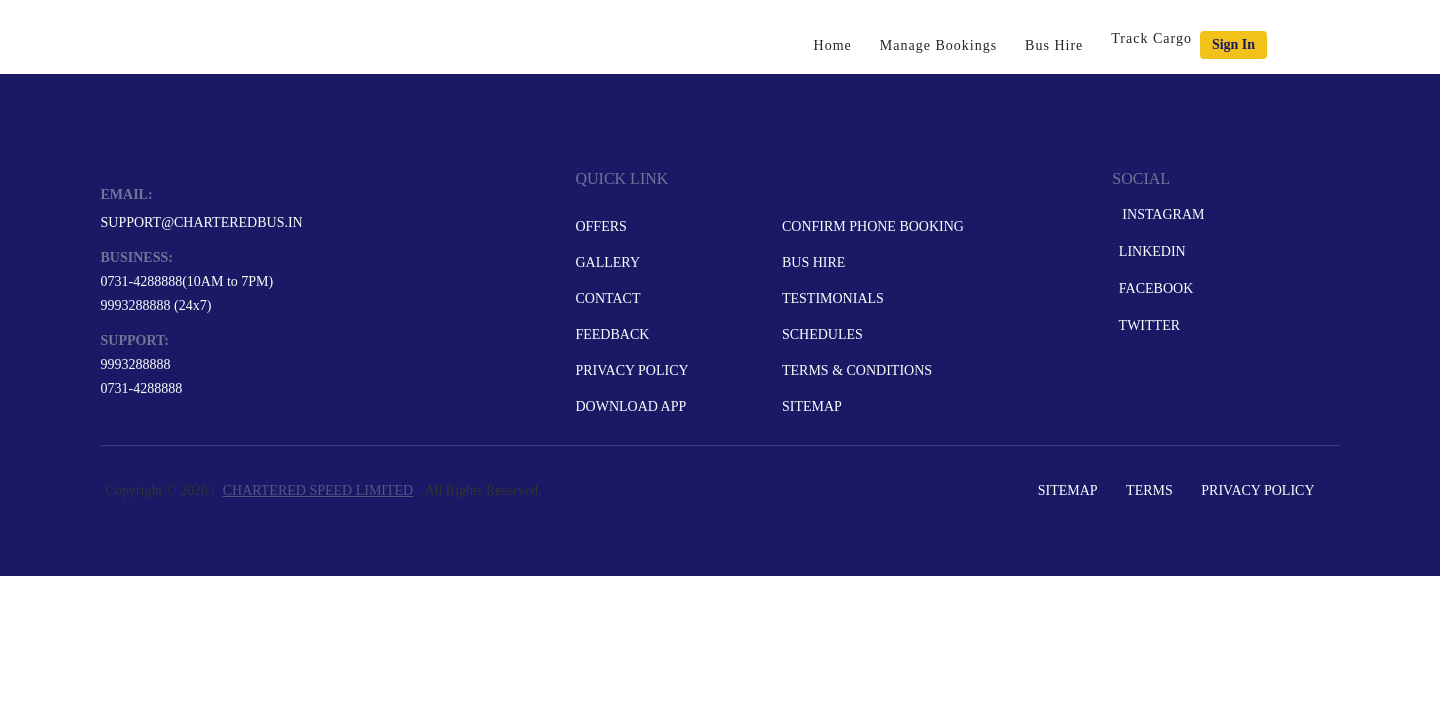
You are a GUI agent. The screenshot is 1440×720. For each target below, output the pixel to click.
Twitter (1147, 325)
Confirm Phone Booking (873, 226)
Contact (607, 298)
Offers (600, 226)
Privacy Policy (631, 370)
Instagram (1159, 214)
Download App (630, 406)
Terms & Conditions (857, 370)
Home (833, 45)
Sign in (1233, 44)
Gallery (607, 262)
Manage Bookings (938, 45)
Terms (1149, 490)
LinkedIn (1150, 251)
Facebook (1154, 288)
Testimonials (833, 298)
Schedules (822, 334)
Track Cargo (1151, 38)
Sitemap (812, 406)
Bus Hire (1054, 45)
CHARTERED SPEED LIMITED (318, 490)
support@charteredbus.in (202, 222)
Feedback (612, 334)
